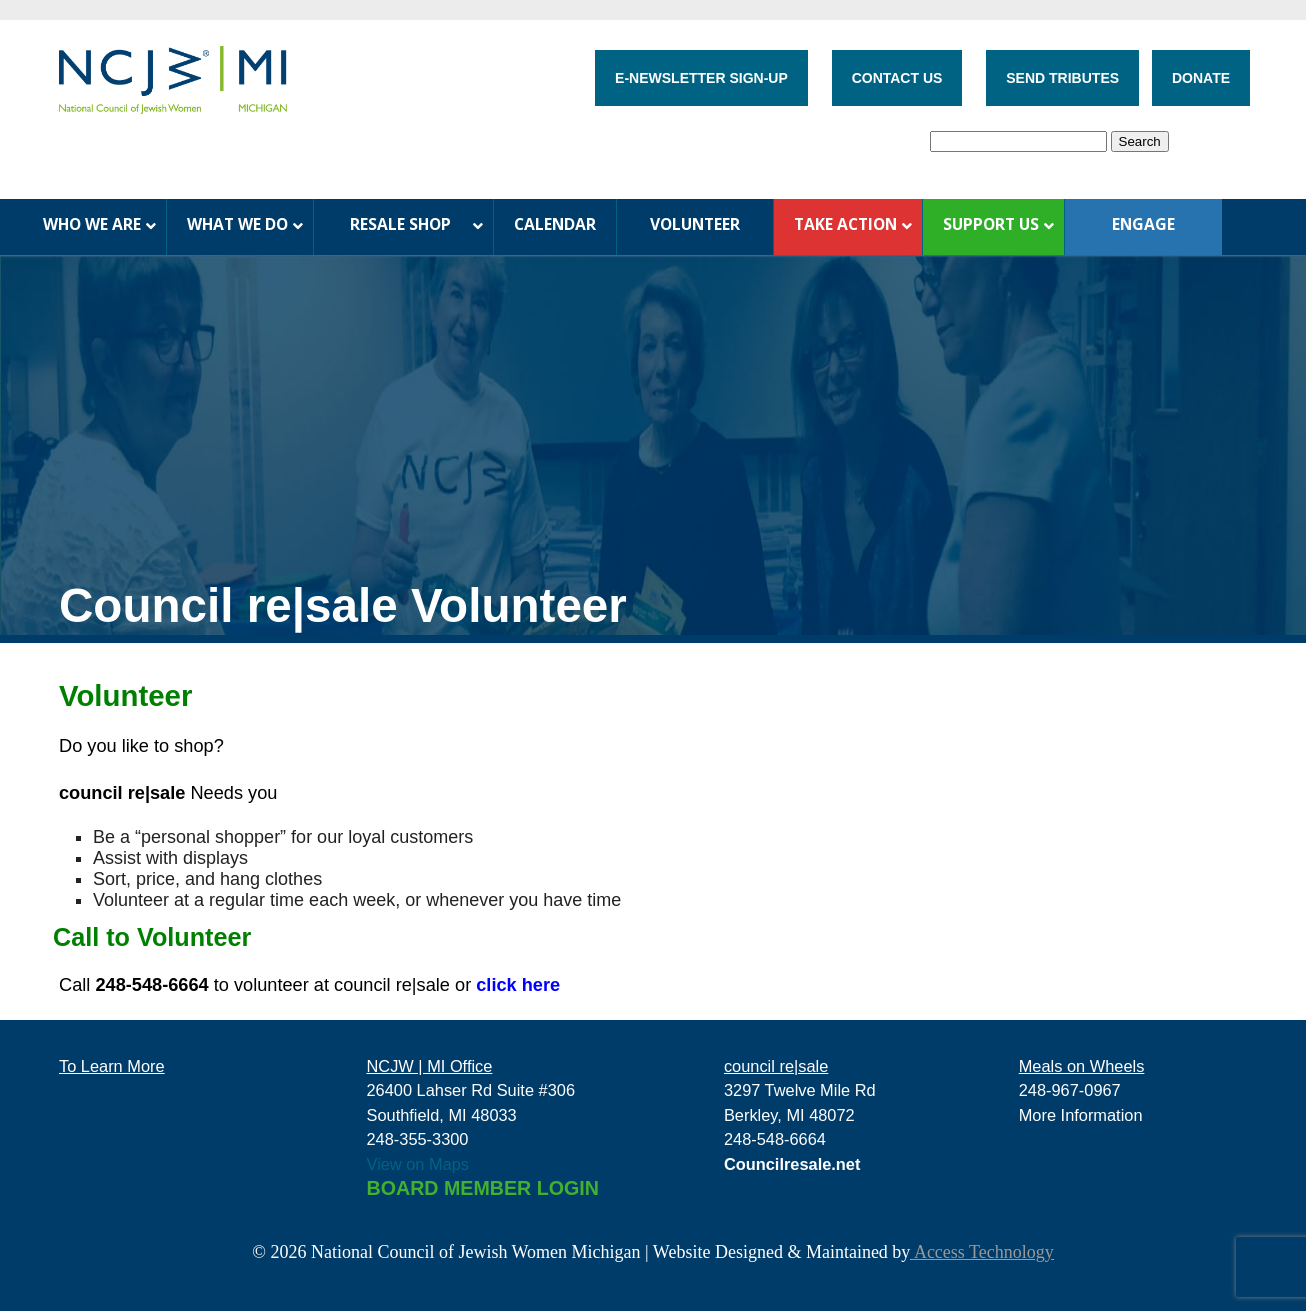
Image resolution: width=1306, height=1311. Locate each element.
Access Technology (981, 1252)
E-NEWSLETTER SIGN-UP (701, 78)
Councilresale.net (792, 1164)
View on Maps (418, 1164)
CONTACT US (897, 78)
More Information (1081, 1115)
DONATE (1201, 78)
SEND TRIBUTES (1062, 78)
